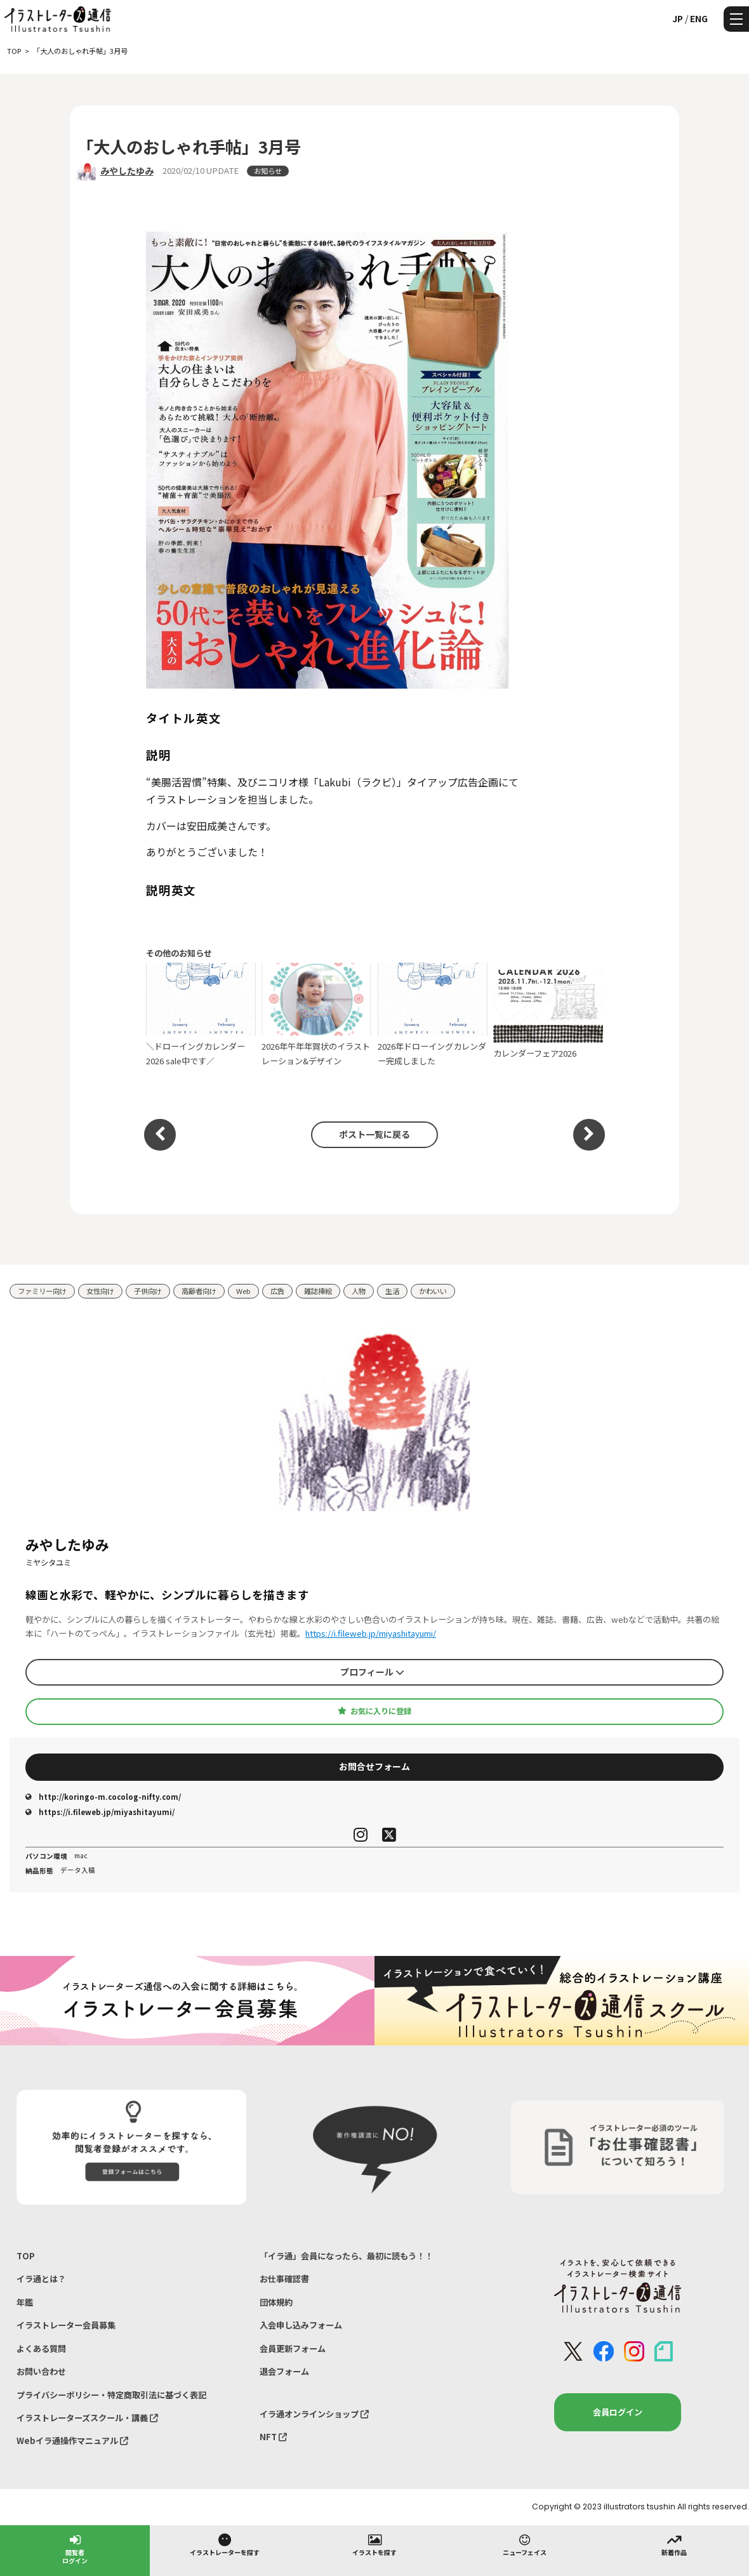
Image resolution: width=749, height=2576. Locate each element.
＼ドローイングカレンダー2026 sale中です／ (201, 1015)
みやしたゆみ (127, 170)
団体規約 (276, 2302)
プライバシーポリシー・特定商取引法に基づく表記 (111, 2395)
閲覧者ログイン (75, 2548)
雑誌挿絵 (318, 1291)
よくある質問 (41, 2348)
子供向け (148, 1291)
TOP (26, 2256)
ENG (699, 18)
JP (677, 18)
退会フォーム (284, 2371)
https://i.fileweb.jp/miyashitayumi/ (370, 1633)
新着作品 (674, 2544)
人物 (359, 1291)
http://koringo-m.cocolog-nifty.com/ (103, 1797)
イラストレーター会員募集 (66, 2325)
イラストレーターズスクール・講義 (87, 2418)
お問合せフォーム (374, 1766)
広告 (277, 1291)
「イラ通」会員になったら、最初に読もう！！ (346, 2256)
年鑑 (25, 2302)
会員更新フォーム (293, 2348)
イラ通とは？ (41, 2279)
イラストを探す (374, 2544)
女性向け (100, 1291)
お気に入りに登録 (374, 1711)
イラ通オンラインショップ (314, 2414)
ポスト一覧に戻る (374, 1134)
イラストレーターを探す (225, 2544)
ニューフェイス (525, 2544)
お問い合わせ (41, 2371)
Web (243, 1291)
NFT (273, 2437)
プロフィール (372, 1671)
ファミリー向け (42, 1291)
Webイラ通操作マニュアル (72, 2440)
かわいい (433, 1291)
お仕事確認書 (284, 2279)
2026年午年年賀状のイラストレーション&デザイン (316, 1015)
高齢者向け (199, 1291)
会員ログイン (617, 2412)
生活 (392, 1291)
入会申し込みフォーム (301, 2325)
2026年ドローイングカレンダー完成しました (432, 1015)
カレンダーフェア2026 (548, 1015)
